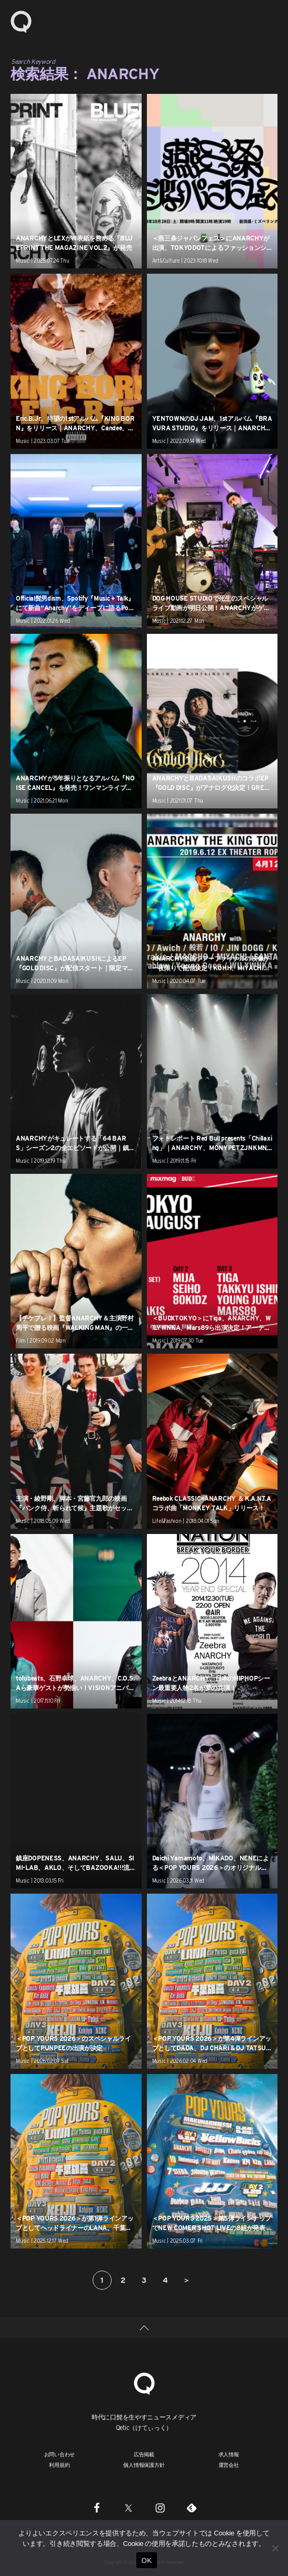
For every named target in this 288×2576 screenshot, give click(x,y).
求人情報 (229, 2454)
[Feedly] (191, 2507)
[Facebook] (97, 2507)
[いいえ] (275, 2548)
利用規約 (59, 2465)
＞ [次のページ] (186, 2280)
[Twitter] (128, 2507)
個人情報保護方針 (143, 2465)
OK (147, 2560)
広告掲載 (144, 2454)
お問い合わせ (59, 2454)
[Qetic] (144, 2382)
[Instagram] (160, 2507)
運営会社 (229, 2465)
